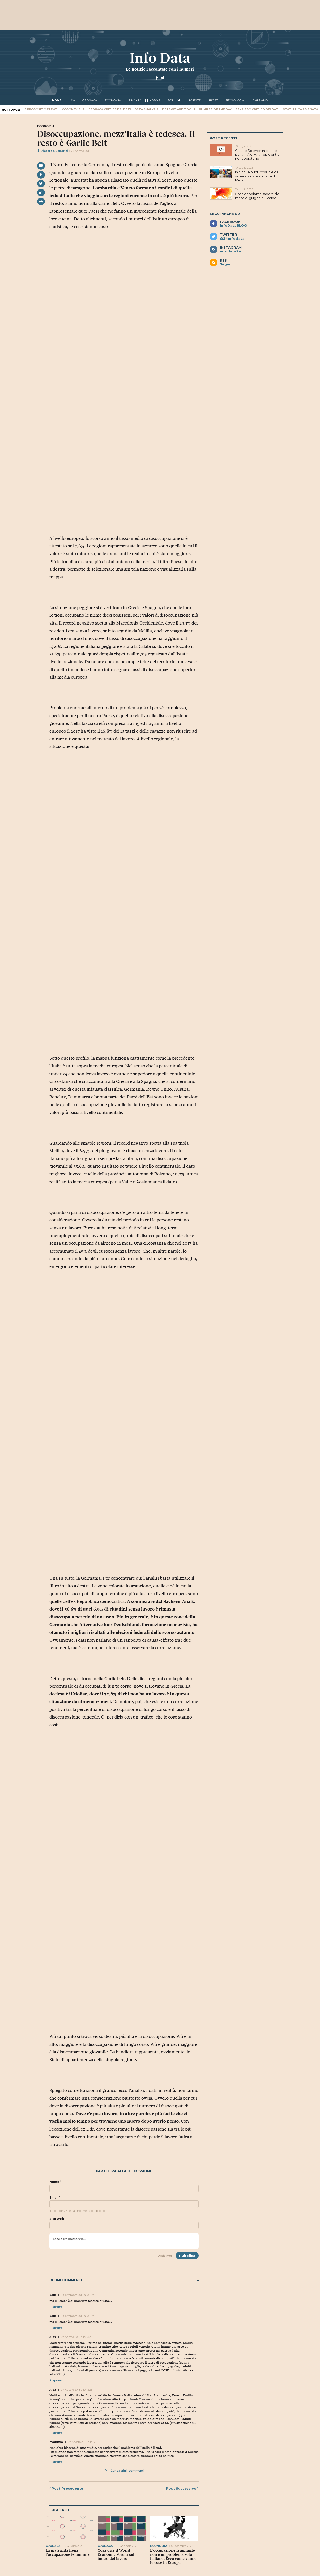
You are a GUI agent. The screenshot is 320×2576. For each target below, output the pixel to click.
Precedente (66, 2488)
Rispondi (56, 2306)
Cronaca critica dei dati (109, 109)
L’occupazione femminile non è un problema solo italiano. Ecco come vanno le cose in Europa (173, 2556)
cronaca (89, 100)
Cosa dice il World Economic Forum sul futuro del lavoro (116, 2554)
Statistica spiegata (300, 109)
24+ (72, 100)
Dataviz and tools (178, 109)
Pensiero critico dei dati (257, 109)
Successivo (182, 2488)
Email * (54, 2197)
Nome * (55, 2181)
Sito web (56, 2218)
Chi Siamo (260, 100)
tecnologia (235, 100)
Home (57, 100)
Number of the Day (215, 109)
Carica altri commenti (124, 2470)
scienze (194, 100)
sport (213, 100)
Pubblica (187, 2255)
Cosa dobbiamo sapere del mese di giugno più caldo (257, 196)
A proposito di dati (41, 109)
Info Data (160, 58)
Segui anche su (225, 214)
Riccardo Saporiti (52, 151)
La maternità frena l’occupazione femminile (68, 2552)
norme (154, 100)
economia (113, 100)
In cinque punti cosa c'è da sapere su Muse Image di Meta (257, 176)
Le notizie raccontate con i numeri (160, 69)
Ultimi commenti (124, 2280)
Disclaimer (165, 2255)
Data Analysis (146, 109)
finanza (135, 100)
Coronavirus (73, 109)
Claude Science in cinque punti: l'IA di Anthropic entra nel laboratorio (257, 154)
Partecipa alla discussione (124, 2171)
